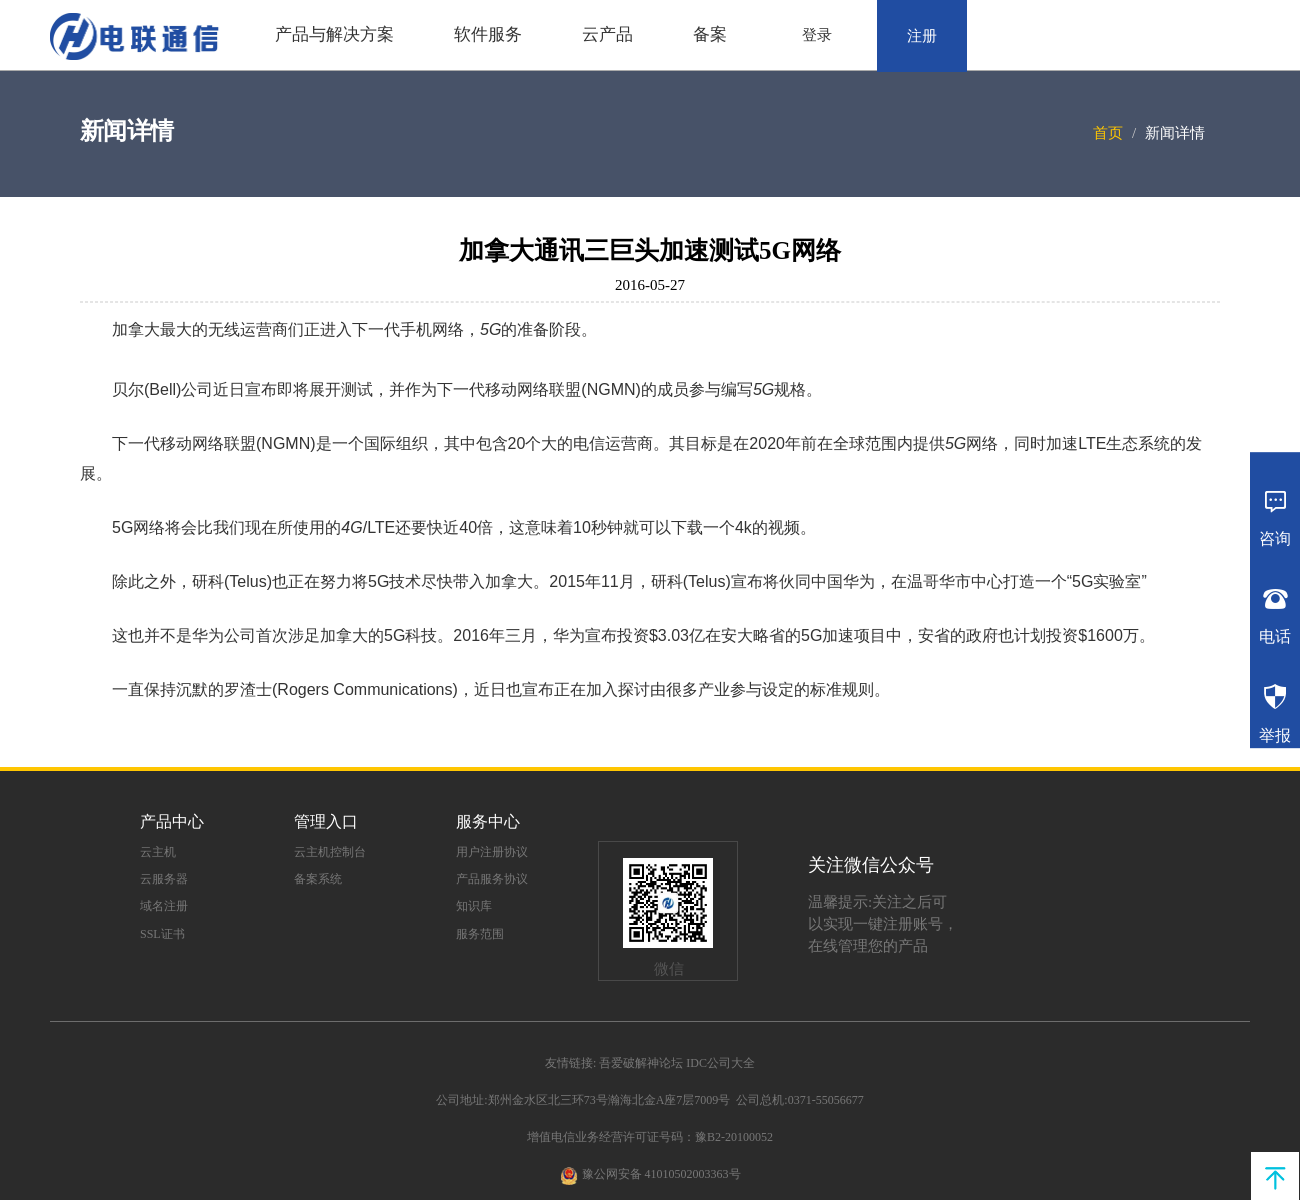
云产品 (607, 34)
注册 (922, 36)
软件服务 (488, 34)
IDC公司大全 (720, 1063)
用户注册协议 (492, 852)
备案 (710, 34)
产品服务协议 (492, 879)
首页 (1108, 133)
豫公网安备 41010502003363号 (661, 1174)
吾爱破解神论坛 (641, 1063)
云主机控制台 (330, 852)
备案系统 (318, 879)
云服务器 (164, 879)
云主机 (158, 852)
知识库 (474, 906)
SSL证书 (162, 934)
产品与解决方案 (334, 34)
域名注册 (164, 906)
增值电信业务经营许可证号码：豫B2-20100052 (650, 1137)
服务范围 (480, 934)
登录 (817, 35)
